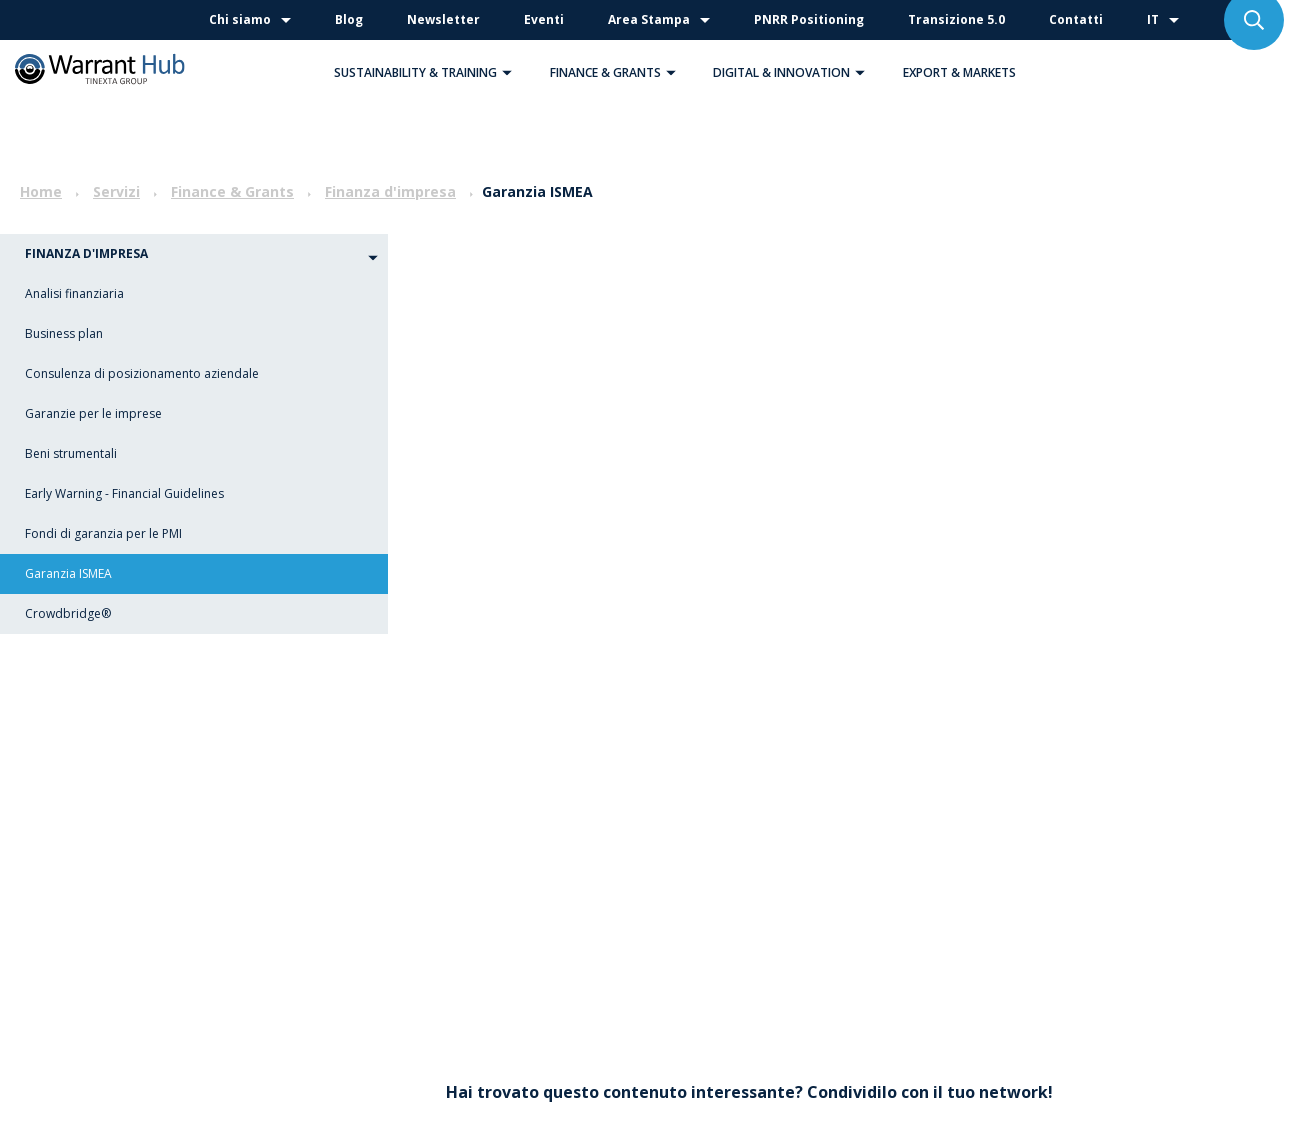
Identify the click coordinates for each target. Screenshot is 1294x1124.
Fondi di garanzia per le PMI (103, 533)
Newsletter (443, 19)
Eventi (544, 19)
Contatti (1076, 19)
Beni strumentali (71, 453)
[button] (507, 72)
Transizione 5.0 (956, 19)
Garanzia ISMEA (68, 573)
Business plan (64, 333)
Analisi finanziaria (74, 293)
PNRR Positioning (809, 19)
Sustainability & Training (428, 72)
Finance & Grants (618, 72)
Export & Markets (959, 72)
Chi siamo (240, 19)
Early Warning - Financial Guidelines (124, 493)
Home (41, 191)
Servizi (116, 191)
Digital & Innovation (794, 72)
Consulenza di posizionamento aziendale (142, 373)
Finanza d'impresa (390, 191)
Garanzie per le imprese (93, 413)
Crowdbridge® (68, 613)
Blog (349, 19)
